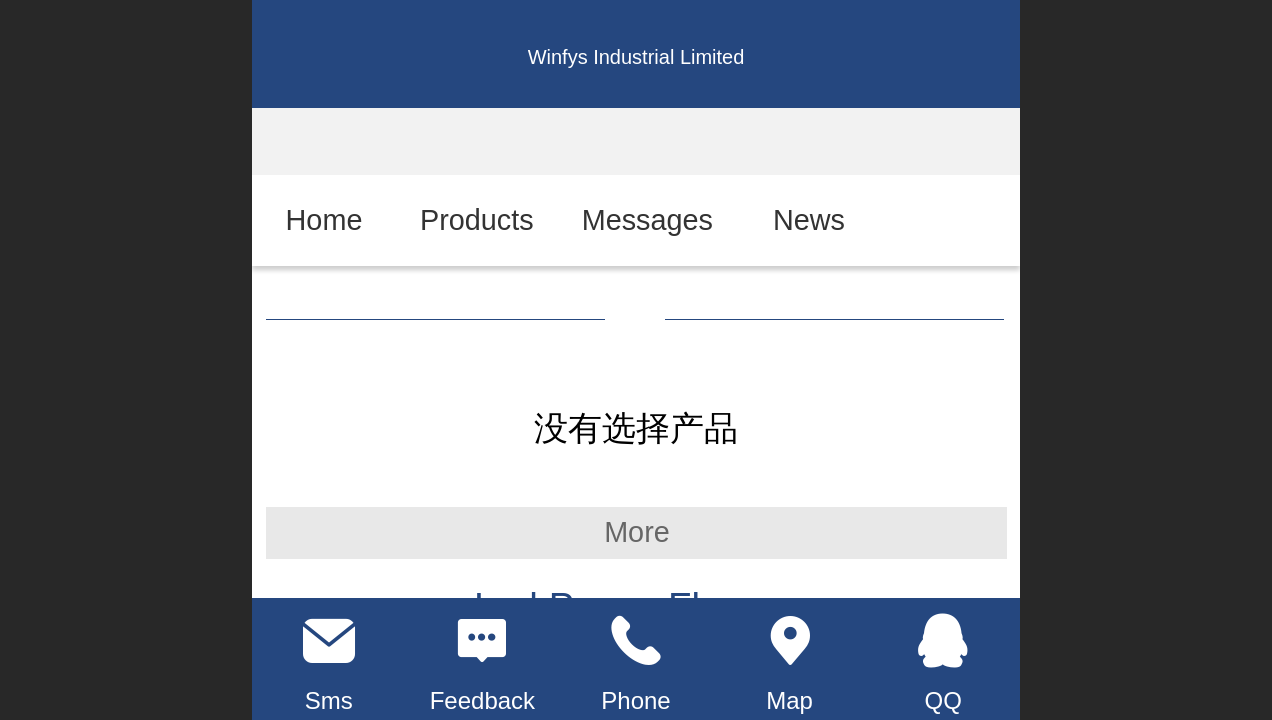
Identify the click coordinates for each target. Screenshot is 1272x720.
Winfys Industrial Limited (636, 57)
